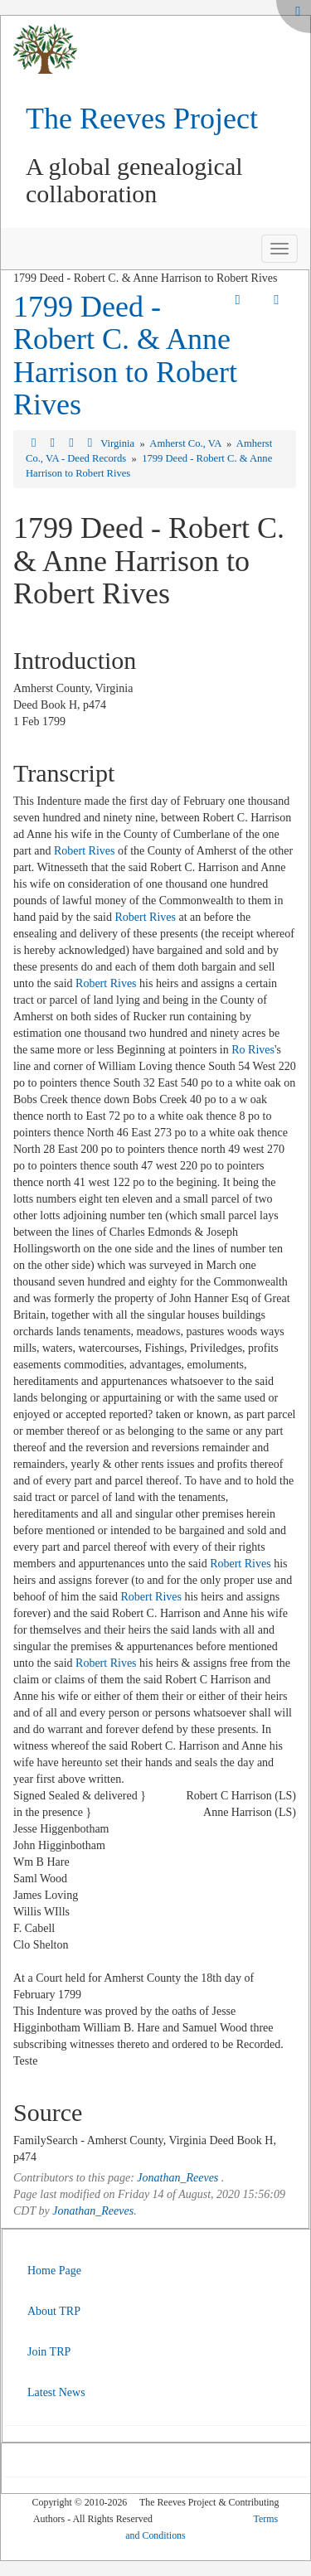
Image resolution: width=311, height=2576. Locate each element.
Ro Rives (253, 1049)
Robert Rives (84, 851)
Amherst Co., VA (186, 443)
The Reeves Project (142, 118)
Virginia (118, 443)
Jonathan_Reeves (177, 2178)
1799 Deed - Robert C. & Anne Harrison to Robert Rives (125, 356)
